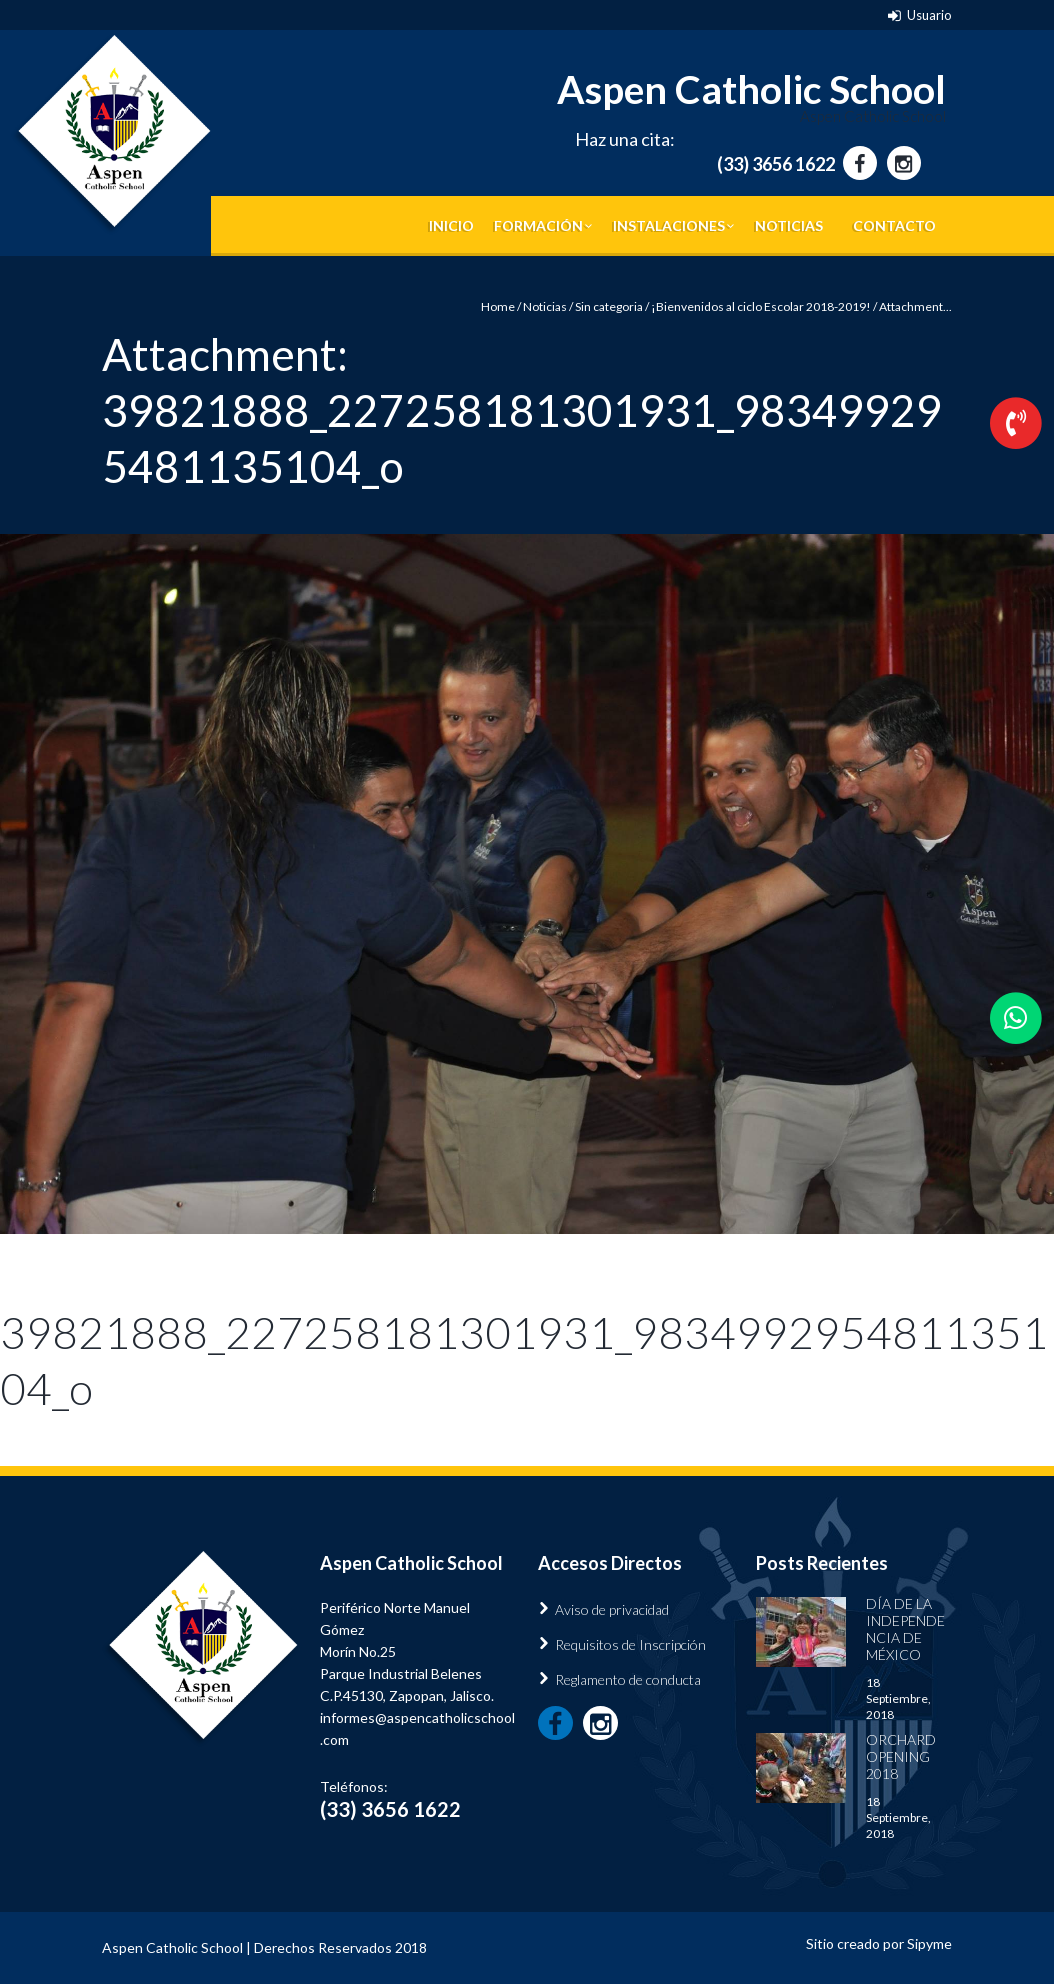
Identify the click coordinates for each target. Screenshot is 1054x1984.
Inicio (451, 225)
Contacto (894, 225)
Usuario (929, 15)
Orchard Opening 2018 (901, 1756)
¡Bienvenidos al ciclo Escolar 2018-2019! (761, 306)
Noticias (789, 225)
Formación (538, 225)
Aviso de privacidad (612, 1609)
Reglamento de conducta (628, 1679)
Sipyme (929, 1943)
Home (498, 306)
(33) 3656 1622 (776, 164)
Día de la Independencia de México (905, 1629)
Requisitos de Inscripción (630, 1644)
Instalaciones (669, 225)
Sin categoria (609, 306)
